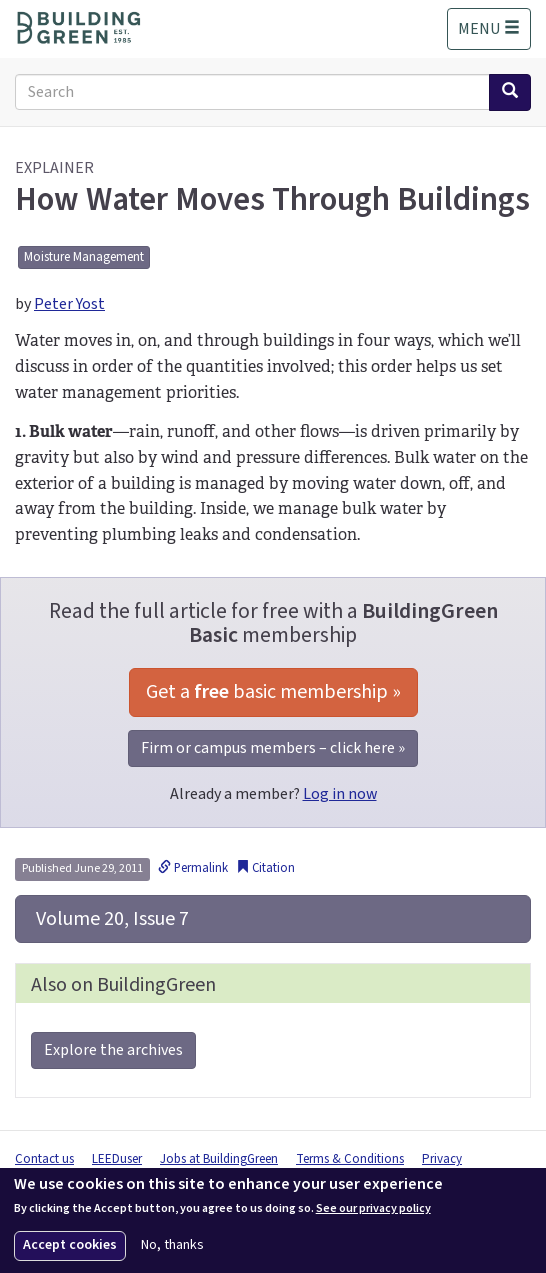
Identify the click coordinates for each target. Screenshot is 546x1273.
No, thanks (172, 1245)
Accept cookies (70, 1245)
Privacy (442, 1159)
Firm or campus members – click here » (273, 748)
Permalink (193, 868)
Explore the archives (113, 1050)
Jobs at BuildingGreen (219, 1159)
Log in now (340, 794)
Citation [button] (265, 868)
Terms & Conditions (350, 1159)
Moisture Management (84, 257)
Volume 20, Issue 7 (110, 919)
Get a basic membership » (273, 692)
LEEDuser (117, 1159)
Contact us (44, 1159)
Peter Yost (69, 304)
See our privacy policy (373, 1209)
